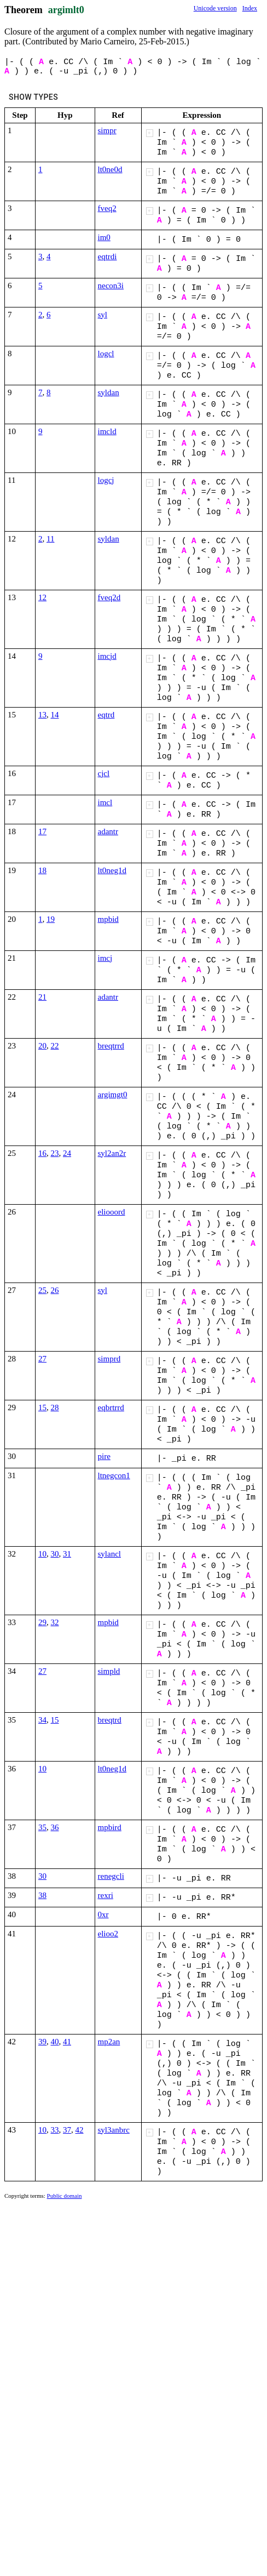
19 (51, 919)
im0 (104, 237)
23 (55, 1153)
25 (42, 1290)
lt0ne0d (110, 169)
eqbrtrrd (111, 1407)
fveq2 (107, 208)
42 (80, 2129)
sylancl (109, 1553)
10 (42, 1553)
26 (55, 1290)
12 (42, 597)
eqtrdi (107, 256)
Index (249, 8)
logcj (106, 480)
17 (42, 831)
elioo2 (108, 1933)
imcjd (107, 656)
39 (42, 2041)
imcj (105, 958)
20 (42, 1045)
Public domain (64, 2195)
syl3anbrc (114, 2129)
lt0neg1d (112, 870)
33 (55, 2129)
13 (42, 714)
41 (67, 2041)
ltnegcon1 (114, 1475)
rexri (105, 1895)
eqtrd (106, 714)
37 (67, 2129)
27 (42, 1358)
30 (55, 1553)
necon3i (111, 285)
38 (42, 1895)
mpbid (108, 919)
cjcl (104, 773)
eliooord (111, 1211)
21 (42, 997)
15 (42, 1407)
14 (55, 714)
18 (42, 870)
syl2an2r (112, 1153)
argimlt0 (66, 9)
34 (42, 1720)
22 (55, 1045)
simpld (109, 1671)
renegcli (111, 1876)
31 (67, 1553)
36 (55, 1827)
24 (67, 1153)
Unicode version (215, 8)
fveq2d (109, 597)
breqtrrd (111, 1045)
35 (42, 1827)
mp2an (109, 2041)
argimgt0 (112, 1094)
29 (42, 1622)
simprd (109, 1358)
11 (50, 538)
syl (103, 314)
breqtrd (109, 1720)
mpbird (109, 1827)
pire (104, 1456)
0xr (103, 1914)
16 (42, 1153)
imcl (105, 802)
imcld (107, 431)
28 (55, 1407)
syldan (108, 392)
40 (55, 2041)
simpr (107, 130)
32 (55, 1622)
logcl (106, 353)
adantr (108, 831)
